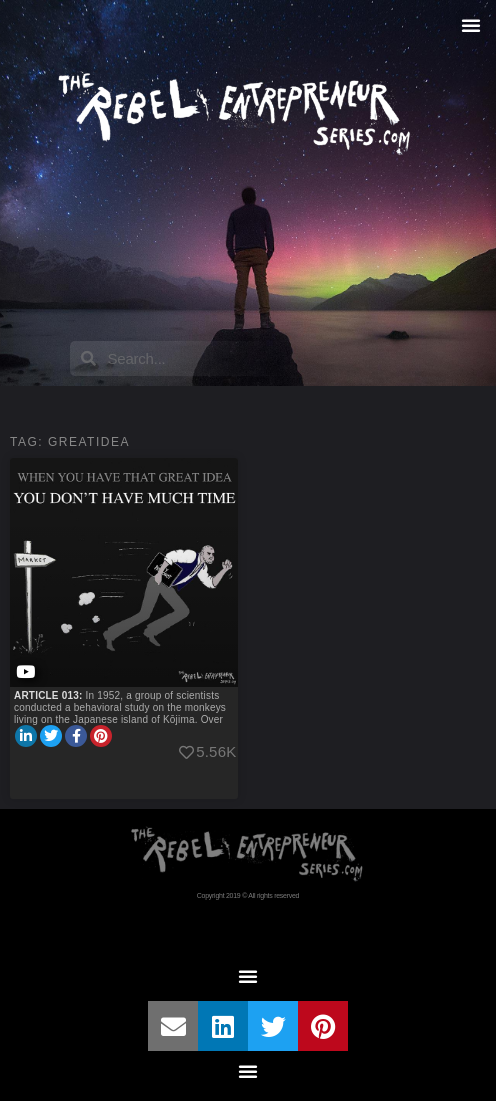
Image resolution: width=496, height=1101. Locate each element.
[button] (471, 25)
